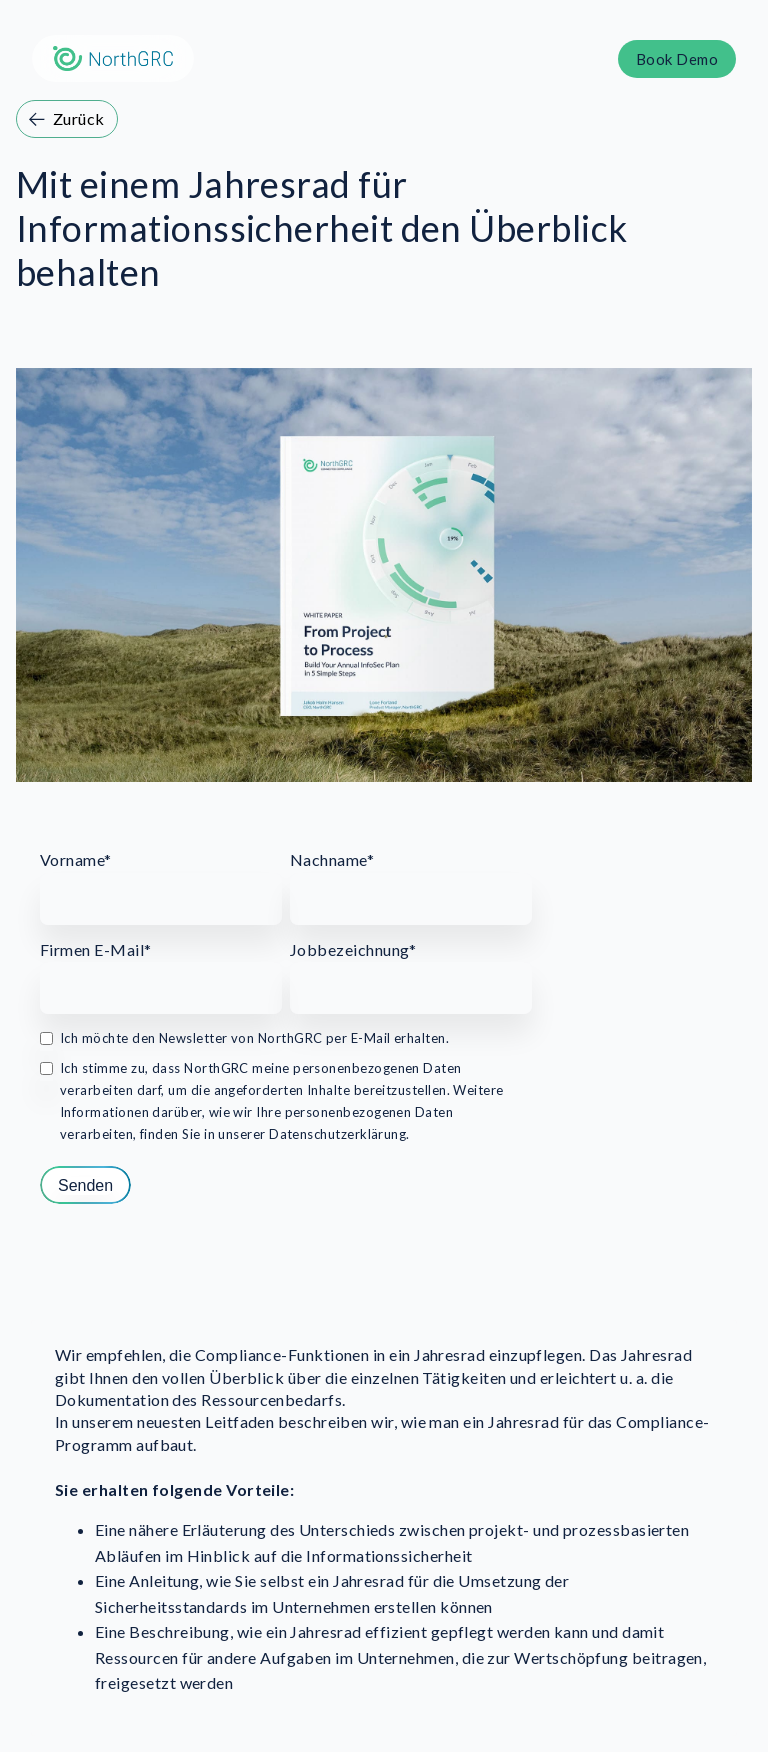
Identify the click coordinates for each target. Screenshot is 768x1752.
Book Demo (677, 59)
